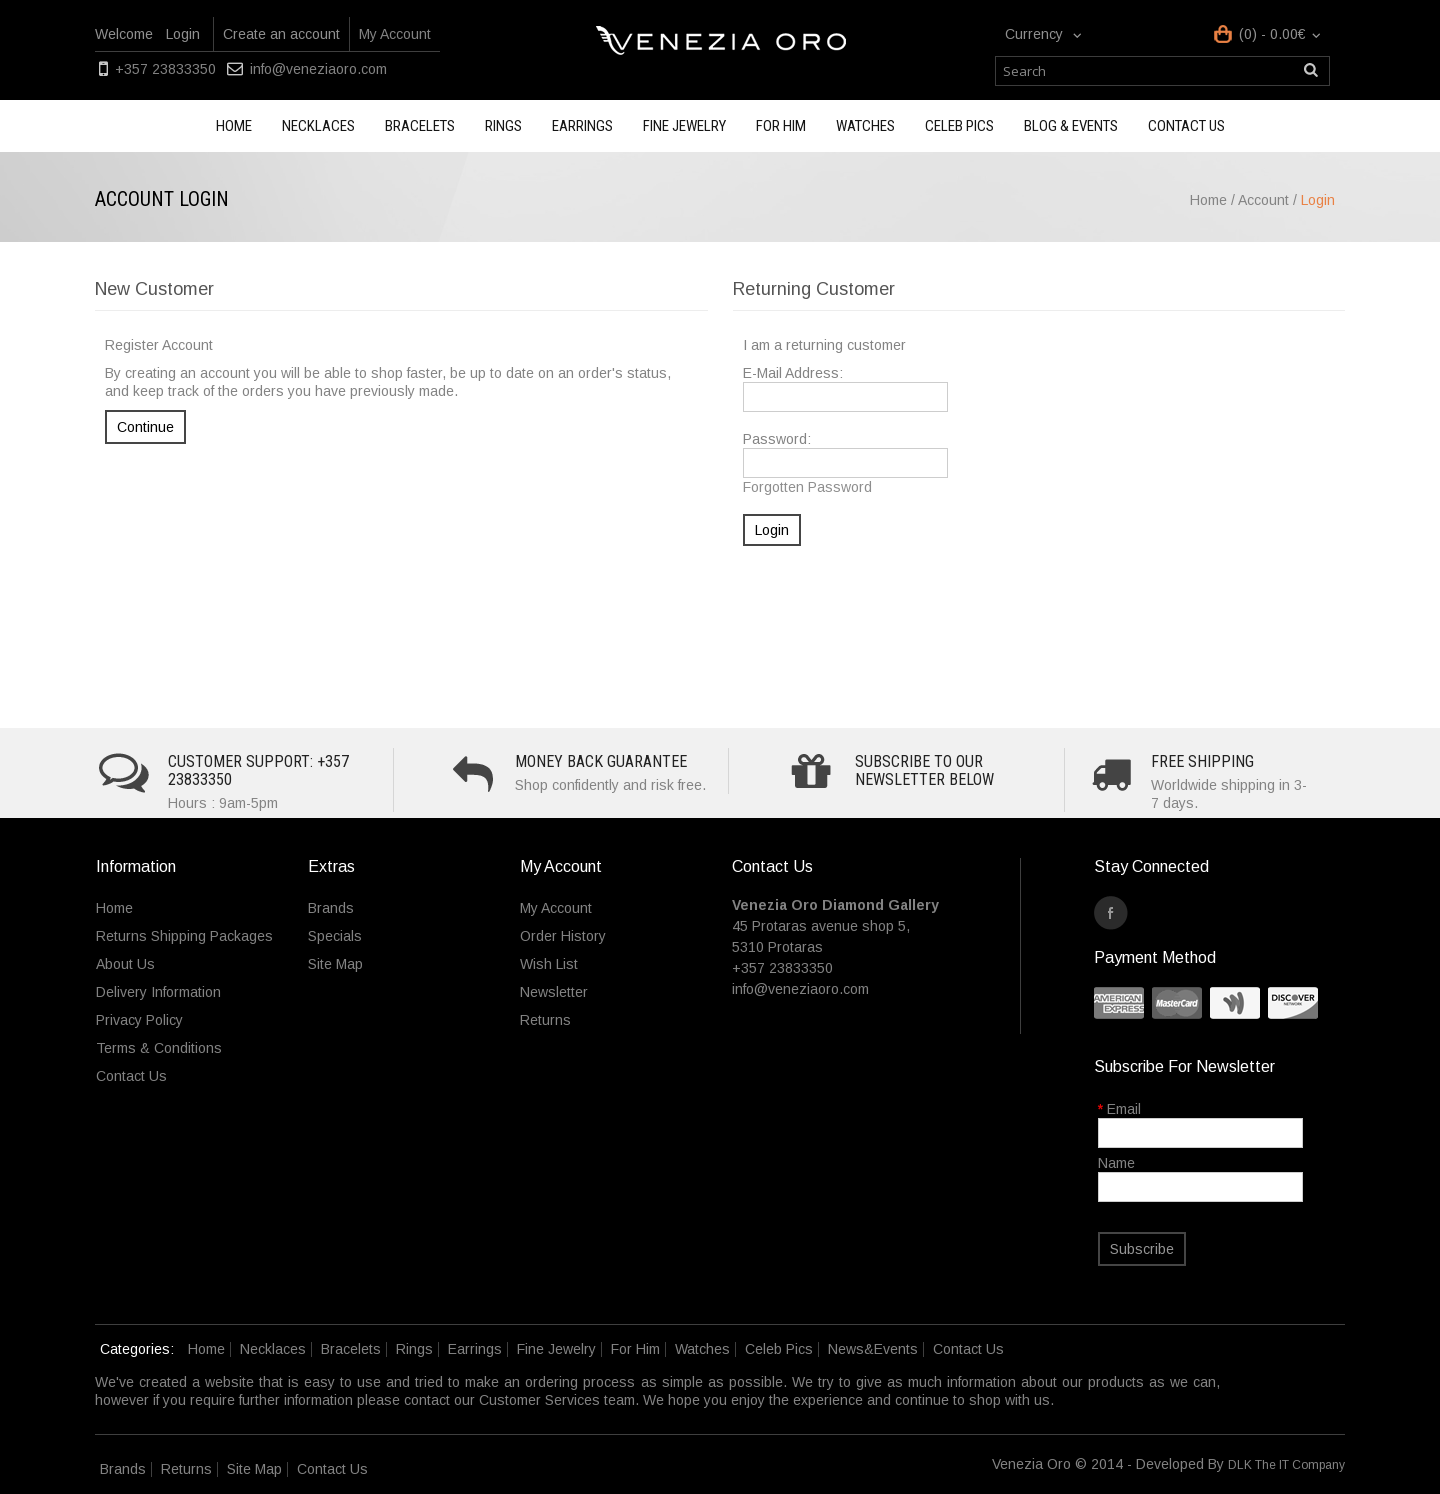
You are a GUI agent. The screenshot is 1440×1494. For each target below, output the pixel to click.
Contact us (1186, 126)
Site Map (335, 964)
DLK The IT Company (1286, 1465)
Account (1263, 200)
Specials (335, 936)
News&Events (873, 1349)
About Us (125, 964)
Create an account (281, 34)
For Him (781, 126)
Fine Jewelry (684, 126)
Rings (503, 126)
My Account (395, 34)
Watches (865, 126)
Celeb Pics (959, 126)
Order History (563, 936)
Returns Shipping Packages (184, 936)
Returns (545, 1020)
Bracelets (420, 126)
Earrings (582, 126)
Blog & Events (1071, 126)
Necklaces (318, 126)
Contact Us (131, 1076)
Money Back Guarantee (601, 761)
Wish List (549, 964)
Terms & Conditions (159, 1048)
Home (234, 126)
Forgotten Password (807, 487)
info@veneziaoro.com (318, 69)
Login (183, 34)
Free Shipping (1202, 761)
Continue (145, 427)
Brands (331, 908)
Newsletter (554, 992)
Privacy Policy (139, 1020)
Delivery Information (158, 992)
